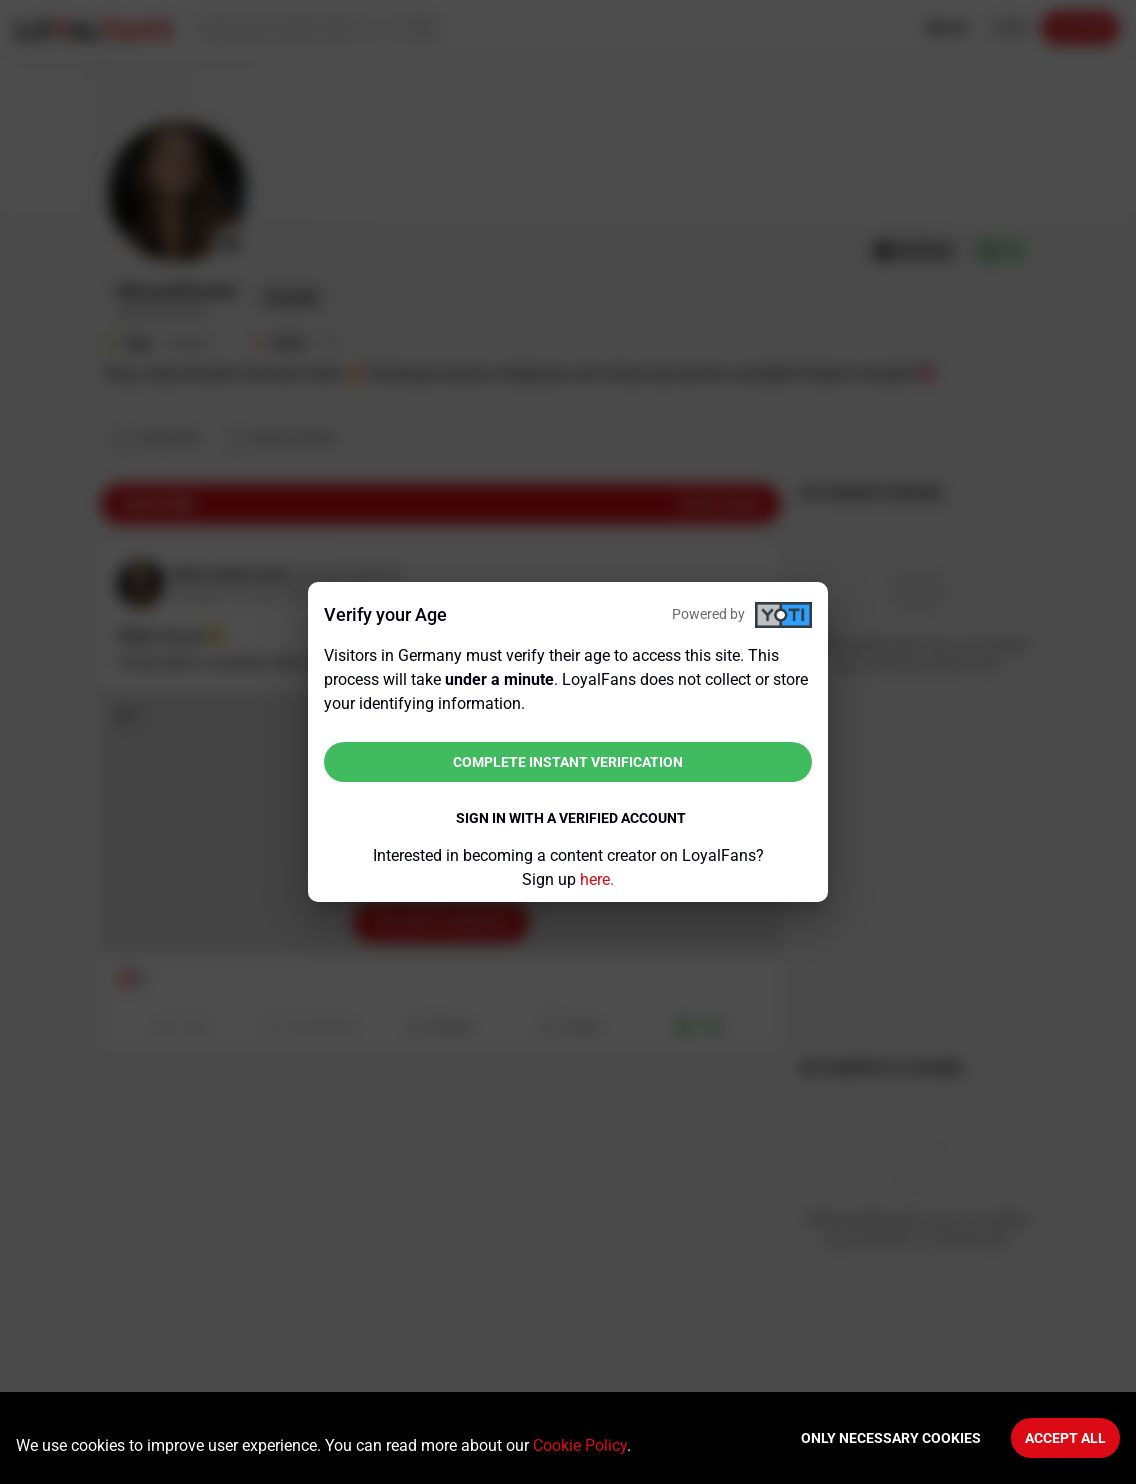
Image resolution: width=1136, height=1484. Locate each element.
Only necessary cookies (891, 1438)
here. (597, 879)
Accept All (1065, 1438)
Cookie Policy (580, 1445)
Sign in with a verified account (571, 818)
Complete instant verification (568, 762)
